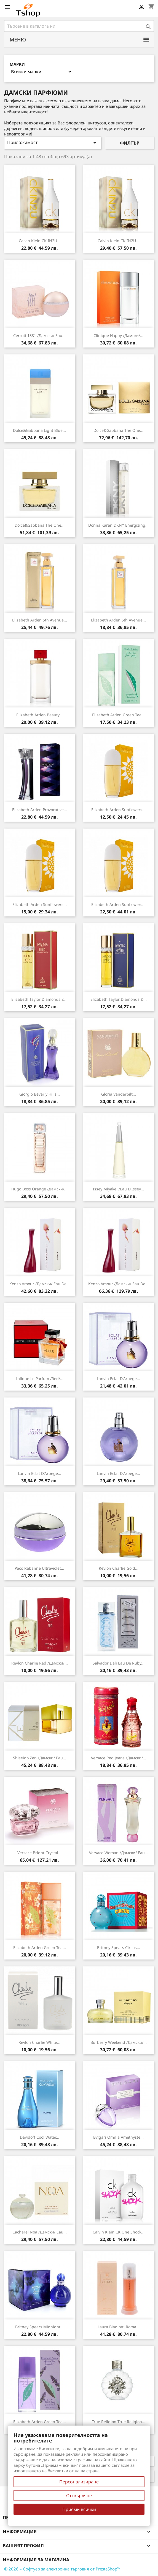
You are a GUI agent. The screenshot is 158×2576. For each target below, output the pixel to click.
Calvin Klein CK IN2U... (39, 240)
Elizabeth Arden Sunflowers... (118, 809)
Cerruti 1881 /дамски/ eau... (39, 335)
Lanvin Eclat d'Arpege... (118, 1378)
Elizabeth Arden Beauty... (39, 714)
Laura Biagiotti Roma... (119, 2326)
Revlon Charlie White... (39, 2042)
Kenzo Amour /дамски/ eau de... (39, 1283)
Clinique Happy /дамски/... (118, 335)
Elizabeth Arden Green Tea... (118, 714)
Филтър (129, 143)
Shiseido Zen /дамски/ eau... (39, 1757)
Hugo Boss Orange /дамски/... (39, 1189)
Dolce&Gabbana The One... (118, 430)
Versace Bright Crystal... (39, 1852)
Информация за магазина (36, 2560)
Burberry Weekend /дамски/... (118, 2042)
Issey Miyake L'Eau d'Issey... (118, 1189)
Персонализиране (79, 2482)
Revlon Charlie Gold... (118, 1568)
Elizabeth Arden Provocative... (39, 809)
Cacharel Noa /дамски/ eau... (39, 2232)
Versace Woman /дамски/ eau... (118, 1852)
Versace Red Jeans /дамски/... (118, 1757)
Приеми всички (79, 2509)
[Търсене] (79, 26)
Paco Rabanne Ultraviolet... (39, 1568)
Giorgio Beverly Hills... (39, 1094)
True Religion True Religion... (118, 2421)
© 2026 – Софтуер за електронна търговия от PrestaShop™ (62, 2569)
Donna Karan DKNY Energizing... (118, 525)
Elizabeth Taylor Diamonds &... (39, 999)
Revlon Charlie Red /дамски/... (39, 1663)
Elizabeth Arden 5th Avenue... (39, 620)
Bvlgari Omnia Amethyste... (118, 2137)
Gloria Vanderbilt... (118, 1094)
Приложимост (52, 142)
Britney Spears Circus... (118, 1947)
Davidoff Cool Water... (39, 2137)
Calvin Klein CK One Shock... (118, 2232)
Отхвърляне (79, 2496)
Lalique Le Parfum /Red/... (39, 1378)
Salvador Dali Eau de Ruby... (118, 1663)
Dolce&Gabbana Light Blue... (39, 430)
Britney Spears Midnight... (39, 2326)
